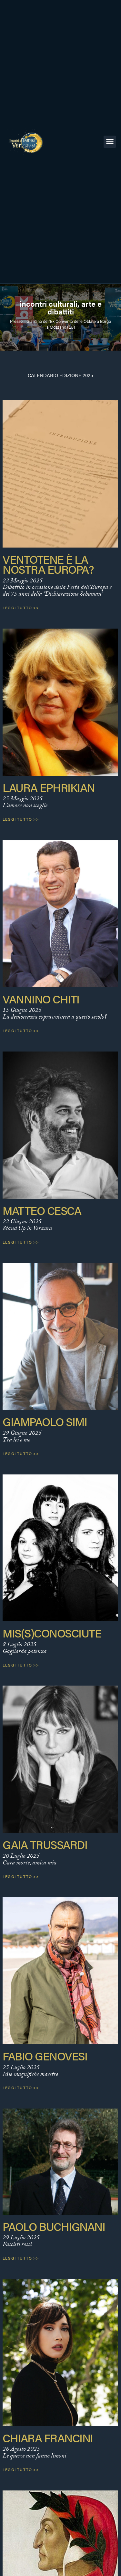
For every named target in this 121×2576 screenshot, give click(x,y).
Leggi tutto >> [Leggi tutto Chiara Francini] (21, 2469)
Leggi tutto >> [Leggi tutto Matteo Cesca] (21, 1242)
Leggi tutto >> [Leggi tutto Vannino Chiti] (21, 1030)
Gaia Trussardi (45, 1844)
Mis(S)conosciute (52, 1633)
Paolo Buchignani (54, 2226)
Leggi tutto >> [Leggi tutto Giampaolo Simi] (21, 1453)
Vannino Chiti (41, 999)
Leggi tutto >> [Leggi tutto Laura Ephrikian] (21, 819)
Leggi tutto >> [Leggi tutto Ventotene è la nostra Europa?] (21, 608)
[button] (110, 142)
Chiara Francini (48, 2438)
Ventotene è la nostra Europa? (48, 564)
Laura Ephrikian (49, 787)
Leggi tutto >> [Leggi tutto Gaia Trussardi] (21, 1876)
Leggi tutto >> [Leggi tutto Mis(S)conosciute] (21, 1665)
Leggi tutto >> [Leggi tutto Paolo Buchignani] (21, 2258)
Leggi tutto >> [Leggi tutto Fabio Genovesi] (21, 2087)
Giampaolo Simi (45, 1421)
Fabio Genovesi (45, 2056)
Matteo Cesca (42, 1210)
